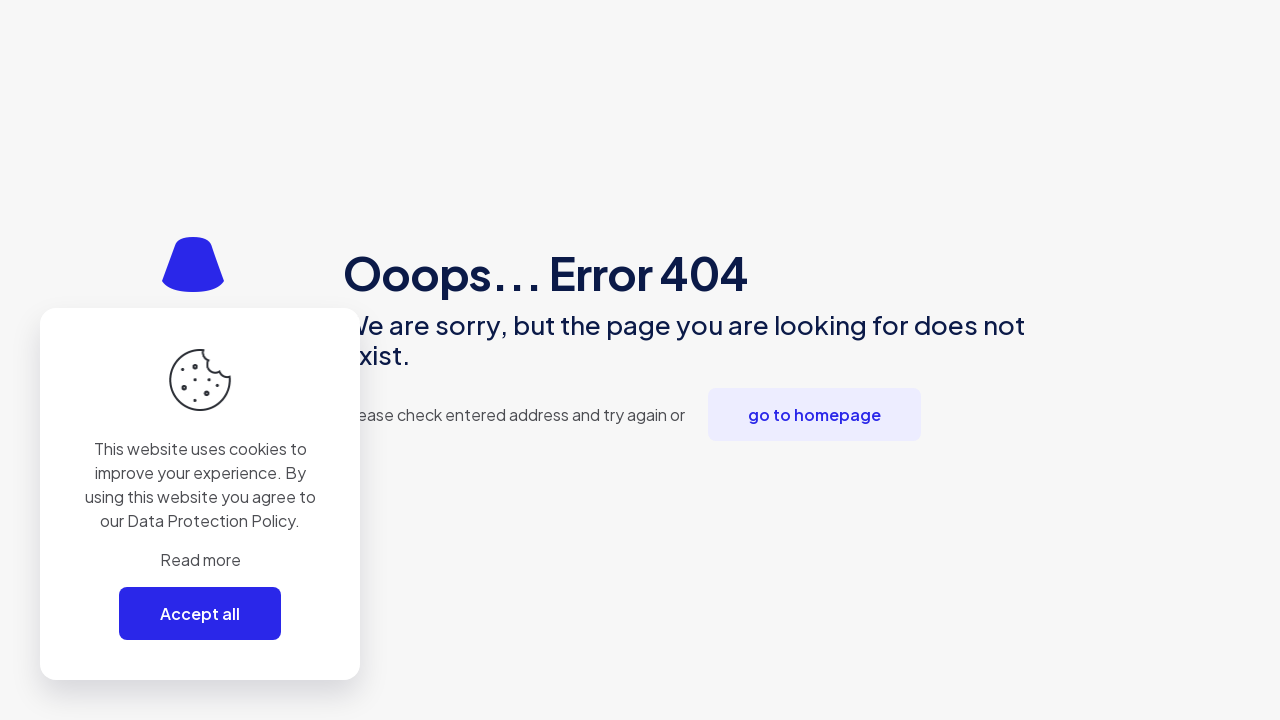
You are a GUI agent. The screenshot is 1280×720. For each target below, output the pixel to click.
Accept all (200, 613)
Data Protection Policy (211, 520)
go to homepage (814, 414)
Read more (200, 559)
